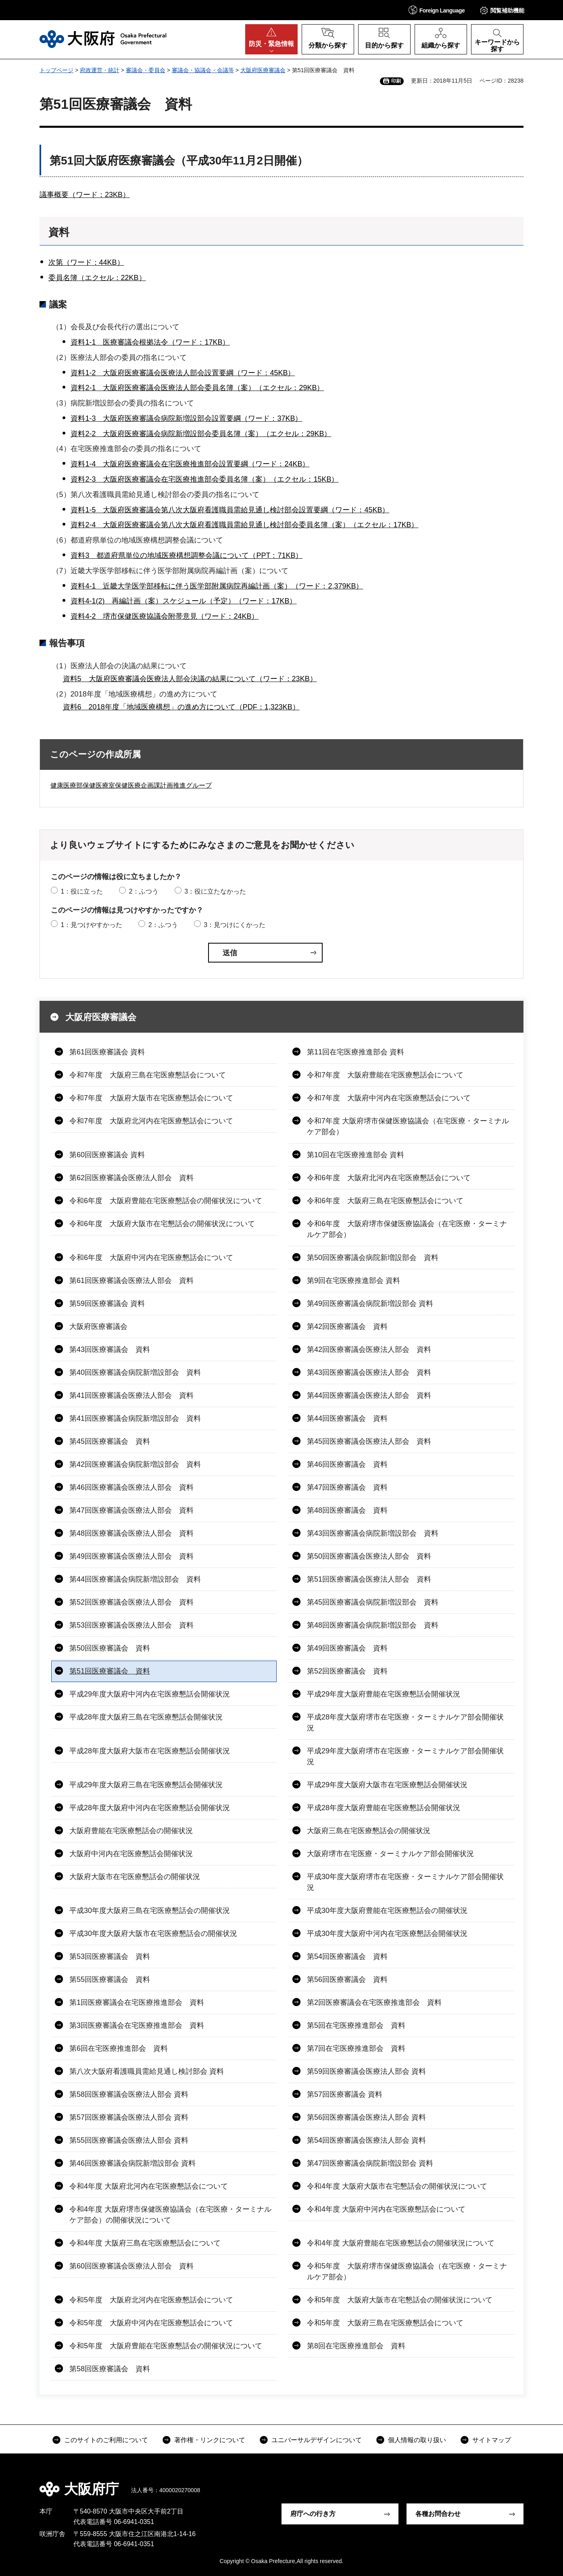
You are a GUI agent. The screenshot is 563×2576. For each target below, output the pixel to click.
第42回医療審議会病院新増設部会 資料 (135, 1464)
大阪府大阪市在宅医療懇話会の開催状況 (134, 1877)
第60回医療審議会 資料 (107, 1155)
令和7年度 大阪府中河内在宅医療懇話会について (389, 1098)
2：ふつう (143, 891)
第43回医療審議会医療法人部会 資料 (369, 1372)
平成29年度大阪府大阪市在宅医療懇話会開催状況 (387, 1785)
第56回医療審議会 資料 (347, 1979)
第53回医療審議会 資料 (109, 1956)
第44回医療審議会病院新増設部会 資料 (135, 1579)
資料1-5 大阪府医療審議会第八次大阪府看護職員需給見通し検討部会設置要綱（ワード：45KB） (230, 510)
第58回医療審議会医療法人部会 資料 (128, 2094)
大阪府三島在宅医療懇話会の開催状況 (368, 1831)
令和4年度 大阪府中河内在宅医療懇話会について (386, 2209)
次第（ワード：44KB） (86, 262)
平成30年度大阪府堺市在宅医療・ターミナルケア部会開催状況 (405, 1882)
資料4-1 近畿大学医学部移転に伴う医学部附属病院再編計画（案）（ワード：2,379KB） (217, 586)
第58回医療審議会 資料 (109, 2369)
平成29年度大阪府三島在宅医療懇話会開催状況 (146, 1785)
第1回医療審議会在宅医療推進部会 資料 (136, 2002)
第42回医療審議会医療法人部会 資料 (369, 1349)
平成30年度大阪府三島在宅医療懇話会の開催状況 (149, 1911)
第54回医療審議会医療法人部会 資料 (366, 2140)
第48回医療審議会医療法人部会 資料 (131, 1533)
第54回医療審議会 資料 (347, 1956)
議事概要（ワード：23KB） (85, 195)
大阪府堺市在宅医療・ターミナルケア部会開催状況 (390, 1854)
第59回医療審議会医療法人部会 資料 (366, 2071)
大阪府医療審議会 (263, 70)
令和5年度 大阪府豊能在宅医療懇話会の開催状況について (165, 2346)
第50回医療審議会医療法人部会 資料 (369, 1556)
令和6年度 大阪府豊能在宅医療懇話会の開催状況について (165, 1201)
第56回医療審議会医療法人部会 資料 (366, 2117)
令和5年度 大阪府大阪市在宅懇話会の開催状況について (399, 2300)
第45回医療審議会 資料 (109, 1441)
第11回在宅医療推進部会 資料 (355, 1052)
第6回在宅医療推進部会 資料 (118, 2048)
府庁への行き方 (313, 2513)
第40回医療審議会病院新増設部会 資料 (135, 1372)
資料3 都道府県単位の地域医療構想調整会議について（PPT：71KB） (186, 555)
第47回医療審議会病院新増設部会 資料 (370, 2163)
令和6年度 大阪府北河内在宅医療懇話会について (389, 1178)
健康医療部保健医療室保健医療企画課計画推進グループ (131, 785)
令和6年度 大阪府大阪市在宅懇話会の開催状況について (162, 1224)
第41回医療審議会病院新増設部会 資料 (135, 1418)
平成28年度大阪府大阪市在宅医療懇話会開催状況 (149, 1751)
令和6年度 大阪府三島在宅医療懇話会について (385, 1201)
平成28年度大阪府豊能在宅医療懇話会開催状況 (383, 1808)
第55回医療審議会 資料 (109, 1979)
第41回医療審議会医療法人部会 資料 (131, 1395)
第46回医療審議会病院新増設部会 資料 (132, 2163)
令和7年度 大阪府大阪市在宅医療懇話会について (151, 1098)
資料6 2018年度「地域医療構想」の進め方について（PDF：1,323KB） (181, 707)
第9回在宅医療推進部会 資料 (353, 1281)
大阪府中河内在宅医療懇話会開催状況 (131, 1854)
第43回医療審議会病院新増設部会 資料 (372, 1533)
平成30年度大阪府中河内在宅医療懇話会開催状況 (387, 1933)
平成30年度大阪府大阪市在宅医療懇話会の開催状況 (153, 1933)
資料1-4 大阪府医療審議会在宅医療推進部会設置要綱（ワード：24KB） (190, 464)
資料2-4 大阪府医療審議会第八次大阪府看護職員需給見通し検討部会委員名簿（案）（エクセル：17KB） (244, 525)
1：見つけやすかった (91, 924)
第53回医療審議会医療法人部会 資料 (131, 1625)
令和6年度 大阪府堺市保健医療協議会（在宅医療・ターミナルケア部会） (407, 1229)
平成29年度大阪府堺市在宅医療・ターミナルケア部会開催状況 (405, 1756)
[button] (437, 10)
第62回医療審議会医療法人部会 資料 (131, 1178)
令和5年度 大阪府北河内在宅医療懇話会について (151, 2300)
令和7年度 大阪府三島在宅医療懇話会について (147, 1075)
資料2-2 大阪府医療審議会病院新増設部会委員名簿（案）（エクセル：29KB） (201, 434)
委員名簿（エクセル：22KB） (97, 278)
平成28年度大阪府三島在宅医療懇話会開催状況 (146, 1717)
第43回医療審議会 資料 (109, 1349)
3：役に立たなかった (215, 891)
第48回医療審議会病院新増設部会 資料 (372, 1625)
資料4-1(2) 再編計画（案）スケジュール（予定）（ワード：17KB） (183, 601)
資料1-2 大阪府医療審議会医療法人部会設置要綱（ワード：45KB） (183, 373)
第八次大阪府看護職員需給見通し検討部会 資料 (146, 2071)
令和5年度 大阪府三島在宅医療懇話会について (385, 2323)
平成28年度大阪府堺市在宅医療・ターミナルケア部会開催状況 (405, 1722)
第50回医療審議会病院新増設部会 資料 (372, 1258)
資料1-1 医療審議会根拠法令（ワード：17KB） (150, 342)
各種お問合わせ (438, 2513)
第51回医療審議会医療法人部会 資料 (369, 1579)
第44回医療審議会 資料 (347, 1418)
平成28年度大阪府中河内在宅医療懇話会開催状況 (149, 1808)
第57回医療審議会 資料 (344, 2094)
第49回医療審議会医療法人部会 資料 (131, 1556)
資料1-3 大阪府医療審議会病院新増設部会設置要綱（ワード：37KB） (186, 418)
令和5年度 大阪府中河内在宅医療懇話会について (151, 2323)
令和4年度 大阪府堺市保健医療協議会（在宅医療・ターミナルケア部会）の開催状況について (170, 2214)
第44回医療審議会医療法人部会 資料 (369, 1395)
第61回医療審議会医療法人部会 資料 (131, 1281)
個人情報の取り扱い (417, 2440)
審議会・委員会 (145, 70)
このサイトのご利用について (106, 2440)
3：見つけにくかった (234, 924)
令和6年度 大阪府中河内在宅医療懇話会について (151, 1258)
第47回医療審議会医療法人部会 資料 (131, 1510)
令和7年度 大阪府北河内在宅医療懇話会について (151, 1121)
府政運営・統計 (99, 70)
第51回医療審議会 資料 (109, 1671)
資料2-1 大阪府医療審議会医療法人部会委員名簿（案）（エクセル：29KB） (197, 388)
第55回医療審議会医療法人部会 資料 (128, 2140)
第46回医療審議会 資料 (347, 1464)
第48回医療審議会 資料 (347, 1510)
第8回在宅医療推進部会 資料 (356, 2346)
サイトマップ (491, 2440)
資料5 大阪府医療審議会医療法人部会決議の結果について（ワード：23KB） (190, 679)
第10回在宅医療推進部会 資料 (355, 1155)
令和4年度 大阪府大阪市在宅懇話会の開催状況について (397, 2186)
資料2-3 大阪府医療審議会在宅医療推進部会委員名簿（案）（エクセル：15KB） (204, 479)
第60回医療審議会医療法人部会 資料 (131, 2266)
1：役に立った (81, 891)
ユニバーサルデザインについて (316, 2440)
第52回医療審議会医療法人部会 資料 (131, 1602)
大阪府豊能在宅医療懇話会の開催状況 (131, 1831)
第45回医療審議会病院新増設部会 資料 (372, 1602)
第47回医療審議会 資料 (347, 1487)
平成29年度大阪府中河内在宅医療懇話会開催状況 (149, 1694)
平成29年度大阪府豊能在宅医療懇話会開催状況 (383, 1694)
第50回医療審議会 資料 (109, 1648)
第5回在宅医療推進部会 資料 (356, 2025)
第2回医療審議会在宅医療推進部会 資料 (374, 2002)
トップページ (56, 70)
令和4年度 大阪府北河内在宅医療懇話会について (148, 2186)
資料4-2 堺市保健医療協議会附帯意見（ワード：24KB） (165, 616)
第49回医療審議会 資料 (347, 1648)
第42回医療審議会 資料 (347, 1326)
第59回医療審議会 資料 (107, 1303)
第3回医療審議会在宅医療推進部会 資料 (136, 2025)
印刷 (396, 81)
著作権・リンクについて (209, 2440)
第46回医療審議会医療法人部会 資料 (131, 1487)
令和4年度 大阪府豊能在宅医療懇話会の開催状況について (400, 2243)
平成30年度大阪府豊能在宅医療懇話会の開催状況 (387, 1911)
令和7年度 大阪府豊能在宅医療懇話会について (385, 1075)
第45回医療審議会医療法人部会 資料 (369, 1441)
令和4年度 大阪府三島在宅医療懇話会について (145, 2243)
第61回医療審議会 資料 (107, 1052)
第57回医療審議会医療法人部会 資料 (128, 2117)
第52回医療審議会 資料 (347, 1671)
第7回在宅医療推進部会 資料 (356, 2048)
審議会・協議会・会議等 (203, 70)
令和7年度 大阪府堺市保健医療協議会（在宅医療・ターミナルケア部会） (408, 1126)
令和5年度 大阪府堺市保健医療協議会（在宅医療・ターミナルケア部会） (407, 2271)
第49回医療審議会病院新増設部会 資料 (370, 1303)
